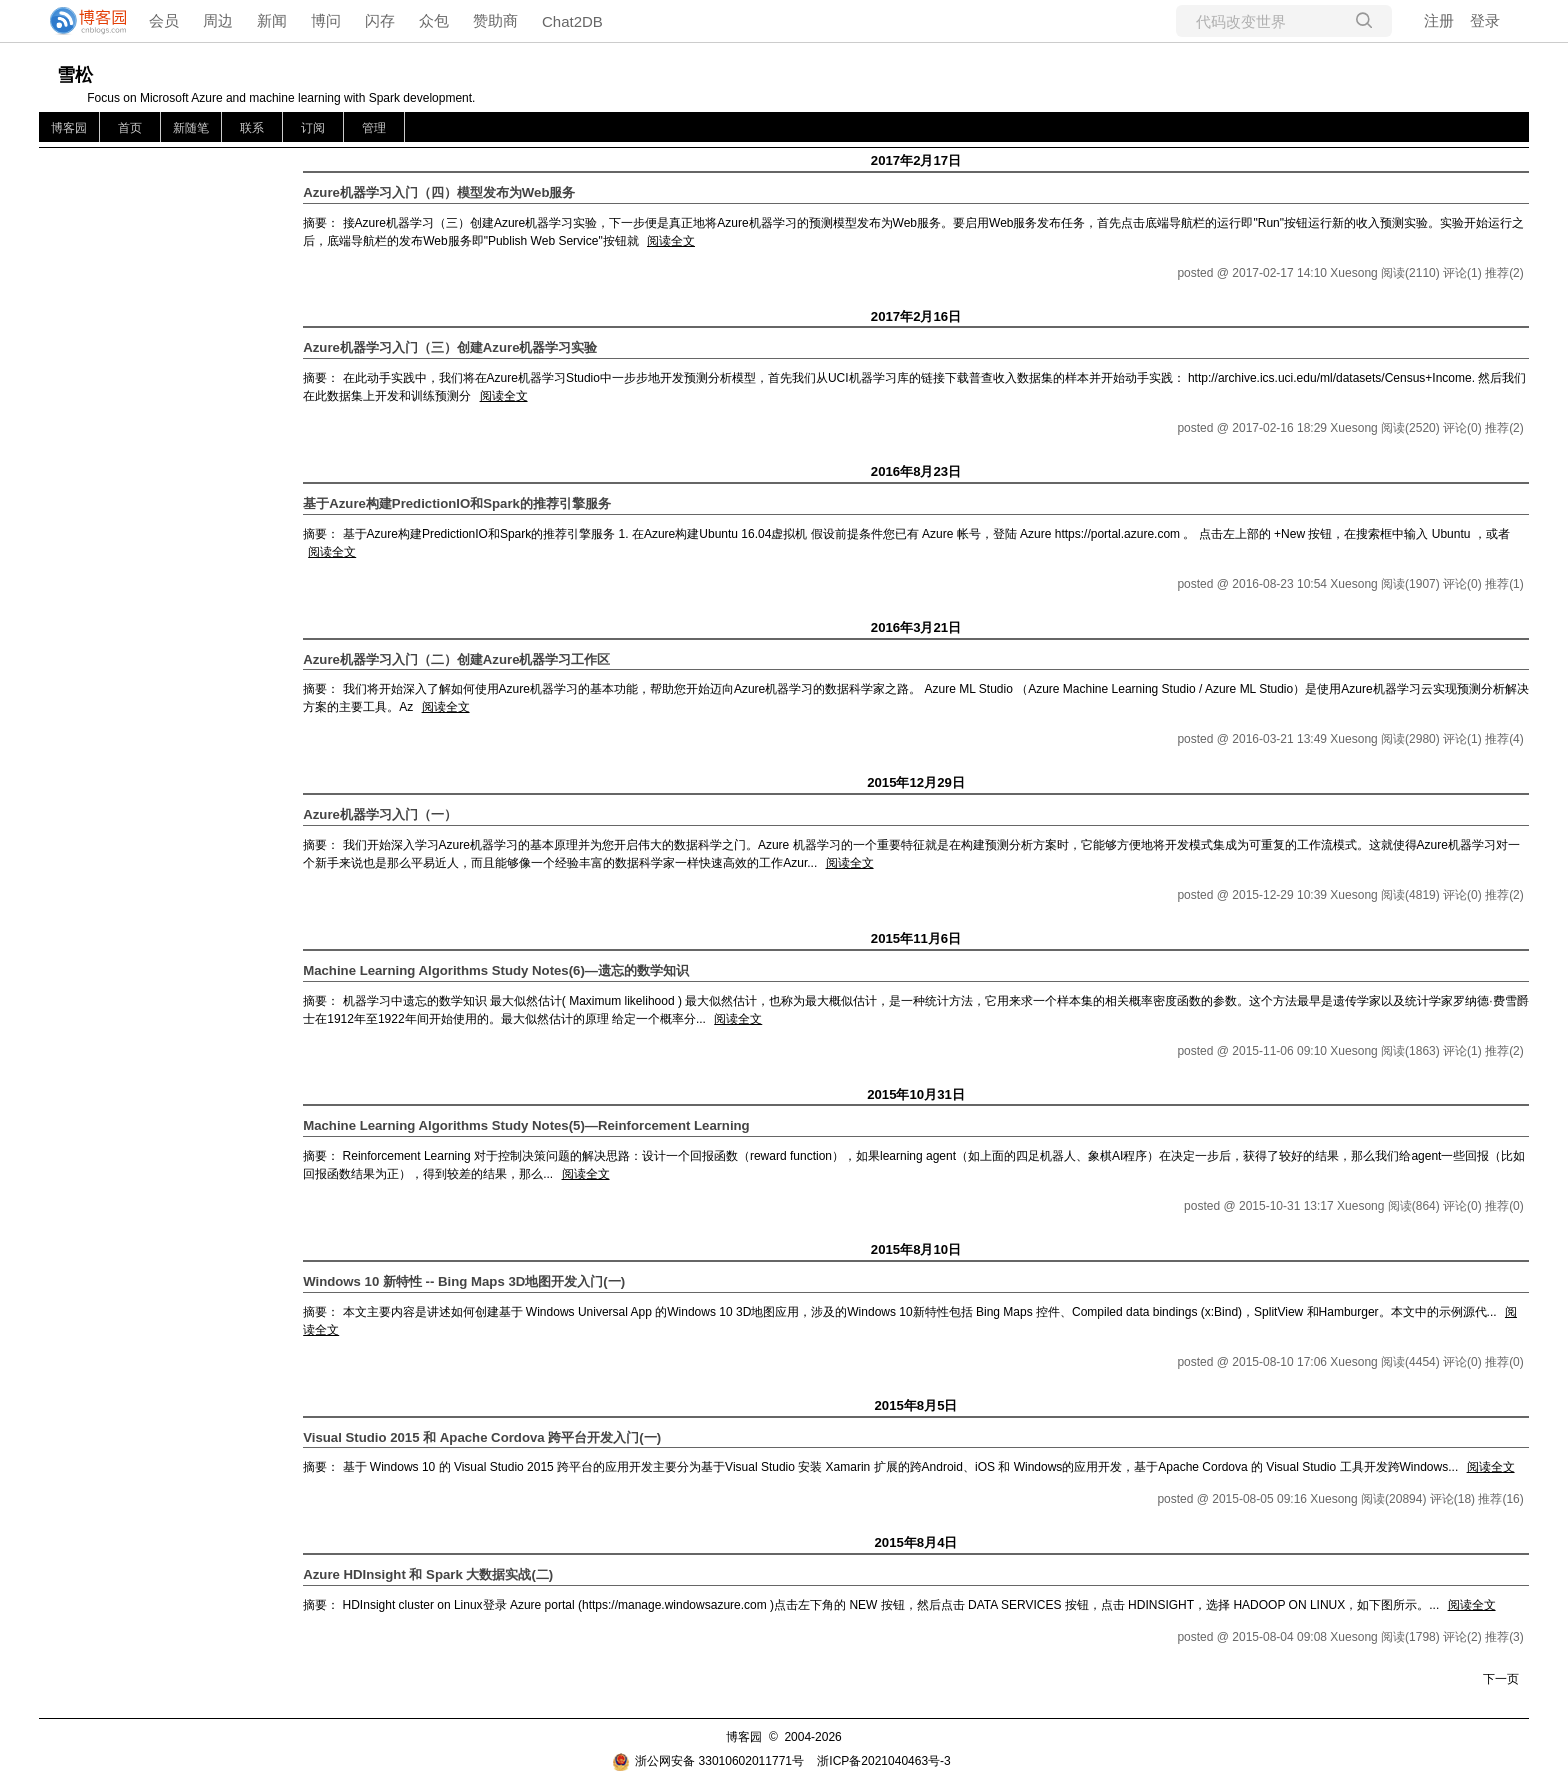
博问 (326, 20)
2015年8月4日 (915, 1542)
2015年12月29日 (916, 782)
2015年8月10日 (916, 1249)
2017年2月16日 (916, 316)
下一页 (1501, 1679)
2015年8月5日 (915, 1405)
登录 (1485, 20)
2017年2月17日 (916, 160)
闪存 (380, 20)
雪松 (75, 75)
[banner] (80, 21)
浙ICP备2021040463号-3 (883, 1761)
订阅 (313, 128)
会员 (164, 20)
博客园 (69, 128)
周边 (218, 20)
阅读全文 (671, 241)
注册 (1439, 20)
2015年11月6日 (916, 938)
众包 (434, 20)
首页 (130, 128)
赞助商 (495, 20)
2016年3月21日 (916, 627)
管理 (374, 128)
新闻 (272, 20)
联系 (252, 128)
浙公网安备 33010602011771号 (708, 1761)
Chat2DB (572, 21)
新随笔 (191, 128)
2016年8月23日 (916, 471)
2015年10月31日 (916, 1094)
